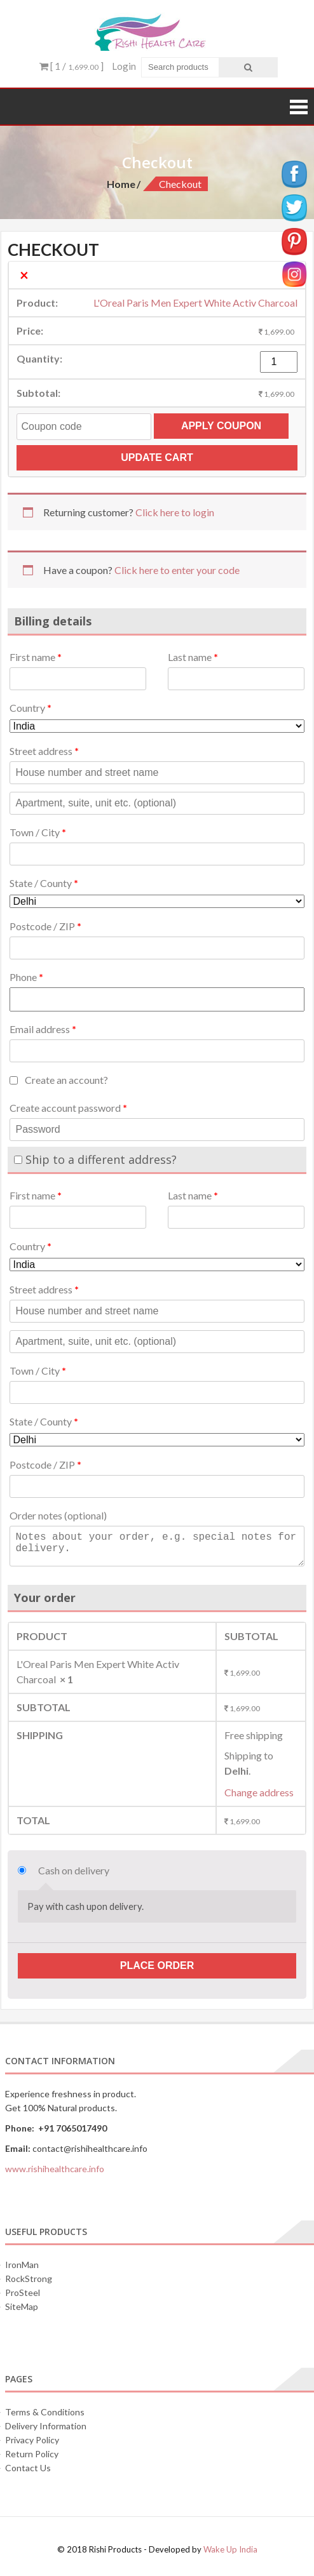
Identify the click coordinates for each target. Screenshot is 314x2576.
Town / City (38, 832)
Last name (193, 657)
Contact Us (28, 2467)
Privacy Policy (32, 2439)
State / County (44, 883)
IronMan (22, 2264)
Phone (26, 977)
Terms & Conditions (45, 2411)
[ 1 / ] (71, 66)
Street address (44, 751)
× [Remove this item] (24, 275)
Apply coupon (221, 425)
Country (30, 708)
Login (124, 66)
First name (36, 657)
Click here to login (174, 512)
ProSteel (22, 2292)
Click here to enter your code (177, 570)
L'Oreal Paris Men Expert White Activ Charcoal (195, 303)
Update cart (157, 457)
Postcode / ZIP (45, 926)
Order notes (58, 1515)
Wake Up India (230, 2549)
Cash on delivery (73, 1870)
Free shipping (253, 1735)
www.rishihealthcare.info (54, 2168)
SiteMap (21, 2306)
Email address (43, 1029)
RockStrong (28, 2278)
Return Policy (31, 2453)
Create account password (68, 1108)
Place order (157, 1965)
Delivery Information (45, 2425)
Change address (259, 1792)
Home (121, 184)
